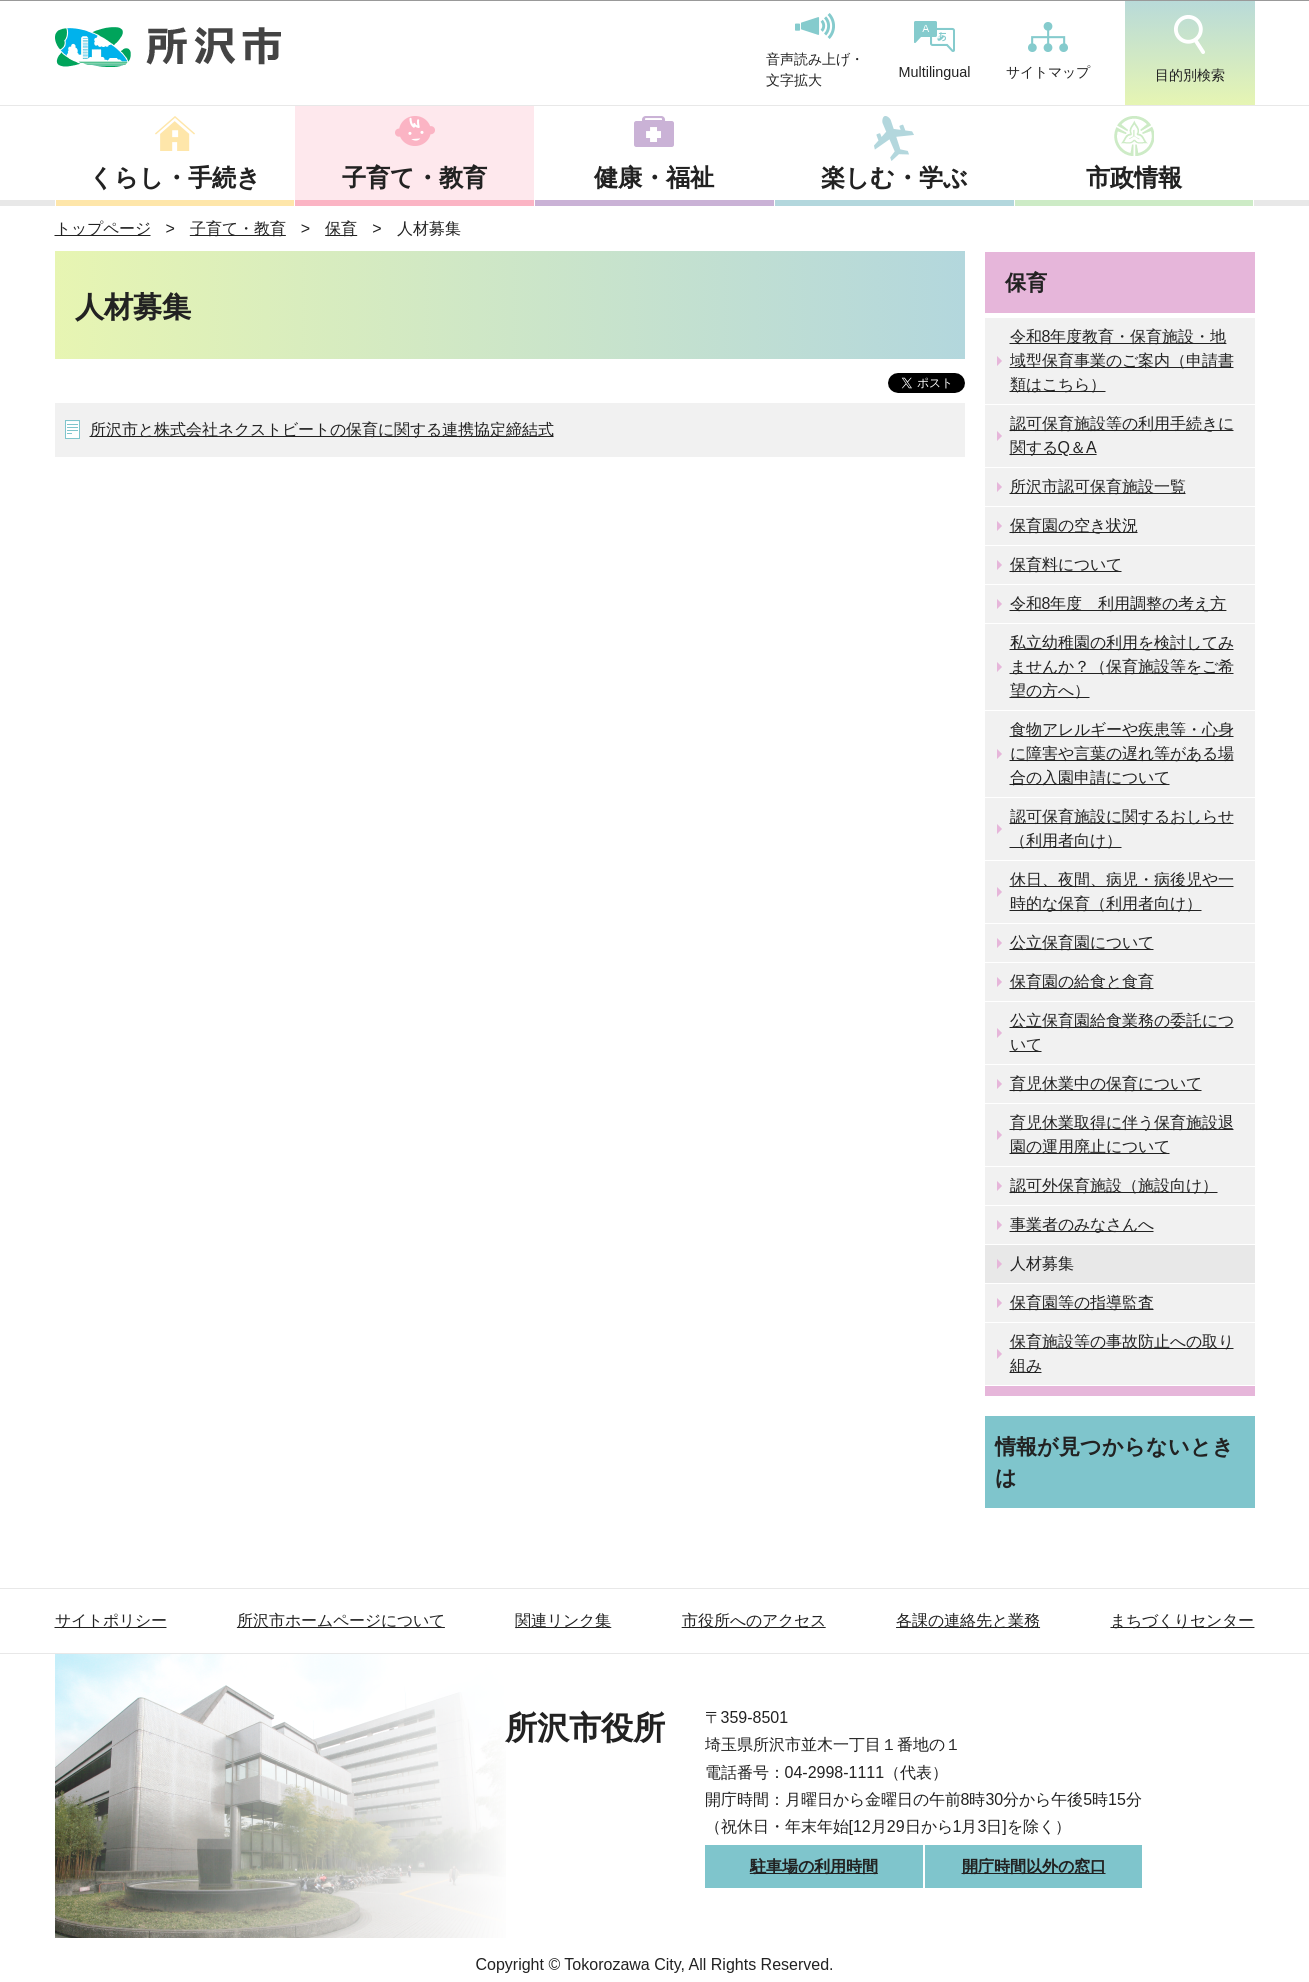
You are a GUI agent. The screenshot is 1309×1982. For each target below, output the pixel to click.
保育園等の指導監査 (1082, 1302)
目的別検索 (1190, 49)
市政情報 (1134, 177)
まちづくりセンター (1182, 1620)
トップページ (103, 228)
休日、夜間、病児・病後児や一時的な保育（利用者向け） (1122, 891)
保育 (341, 228)
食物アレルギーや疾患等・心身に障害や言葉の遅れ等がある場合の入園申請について (1122, 753)
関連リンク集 (563, 1620)
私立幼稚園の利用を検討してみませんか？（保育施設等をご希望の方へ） (1122, 666)
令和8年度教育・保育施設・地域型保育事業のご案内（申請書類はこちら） (1122, 360)
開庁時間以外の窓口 (1034, 1866)
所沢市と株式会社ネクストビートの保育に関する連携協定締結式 (322, 429)
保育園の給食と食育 (1082, 981)
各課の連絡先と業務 (968, 1620)
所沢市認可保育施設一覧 (1098, 486)
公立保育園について (1082, 942)
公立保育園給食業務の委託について (1122, 1032)
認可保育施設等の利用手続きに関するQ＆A (1122, 435)
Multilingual (935, 50)
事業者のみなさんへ (1082, 1224)
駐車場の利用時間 (814, 1866)
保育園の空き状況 (1074, 525)
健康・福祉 (654, 177)
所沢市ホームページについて (341, 1620)
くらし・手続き (175, 177)
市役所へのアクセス (754, 1620)
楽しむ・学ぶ (894, 177)
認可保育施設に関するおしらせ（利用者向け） (1122, 828)
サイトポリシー (111, 1620)
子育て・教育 (414, 177)
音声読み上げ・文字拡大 (815, 51)
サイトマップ (1048, 51)
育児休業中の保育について (1106, 1083)
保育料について (1066, 564)
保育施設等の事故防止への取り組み (1122, 1353)
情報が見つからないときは (1114, 1462)
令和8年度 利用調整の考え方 (1118, 603)
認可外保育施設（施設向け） (1114, 1185)
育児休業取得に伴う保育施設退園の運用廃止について (1122, 1134)
